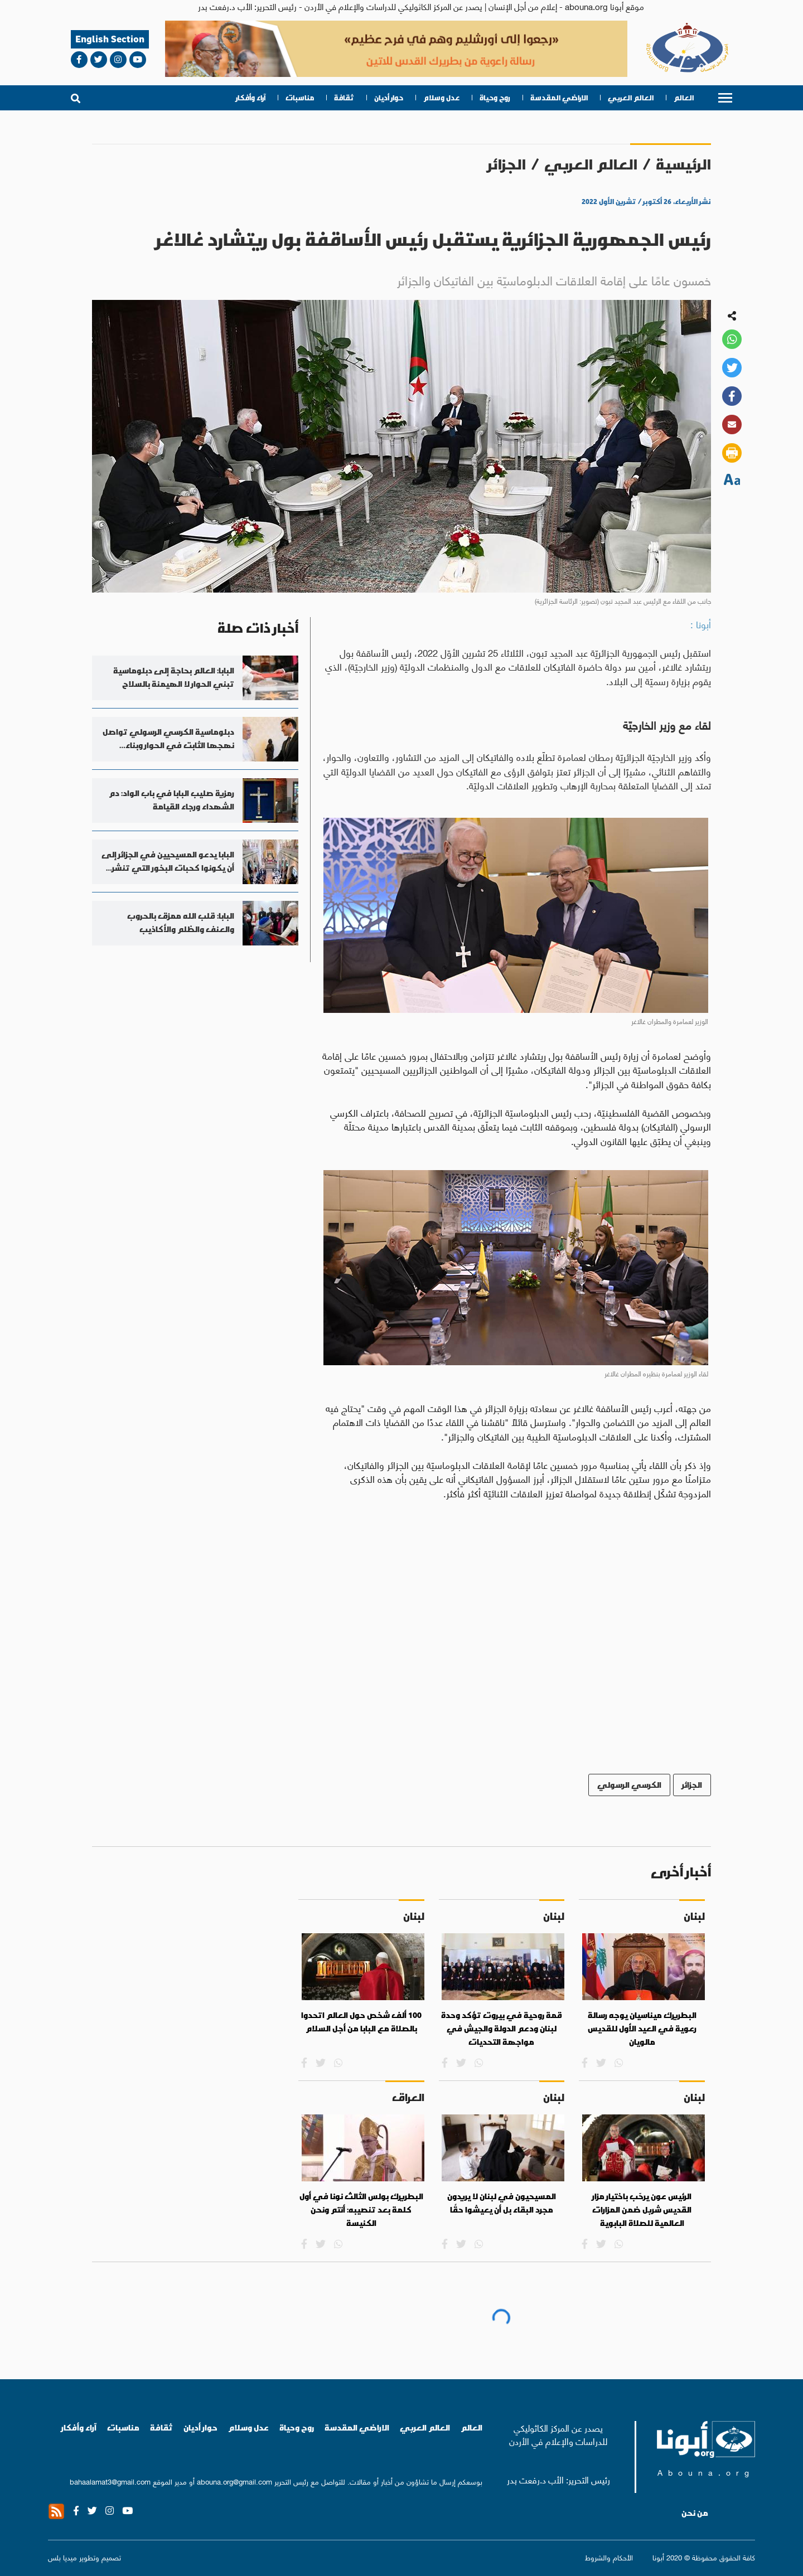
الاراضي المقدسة (559, 98)
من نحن (694, 2513)
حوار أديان (388, 98)
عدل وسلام (441, 98)
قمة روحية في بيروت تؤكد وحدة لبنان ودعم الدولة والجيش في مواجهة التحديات (501, 2028)
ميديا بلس (62, 2557)
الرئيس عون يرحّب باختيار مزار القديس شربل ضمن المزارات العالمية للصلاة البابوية (641, 2209)
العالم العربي (631, 98)
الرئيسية (683, 164)
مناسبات (300, 98)
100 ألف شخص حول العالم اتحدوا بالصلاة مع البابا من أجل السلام (361, 2022)
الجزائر (507, 164)
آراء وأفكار (250, 98)
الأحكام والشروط (609, 2556)
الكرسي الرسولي (629, 1785)
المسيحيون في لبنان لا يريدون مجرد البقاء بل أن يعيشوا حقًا (501, 2203)
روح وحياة (495, 98)
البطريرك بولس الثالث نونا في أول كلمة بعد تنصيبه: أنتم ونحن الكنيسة (361, 2209)
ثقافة (344, 98)
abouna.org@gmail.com (234, 2481)
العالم (684, 98)
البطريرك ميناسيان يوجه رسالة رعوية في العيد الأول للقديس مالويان (642, 2028)
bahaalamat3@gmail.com (110, 2481)
